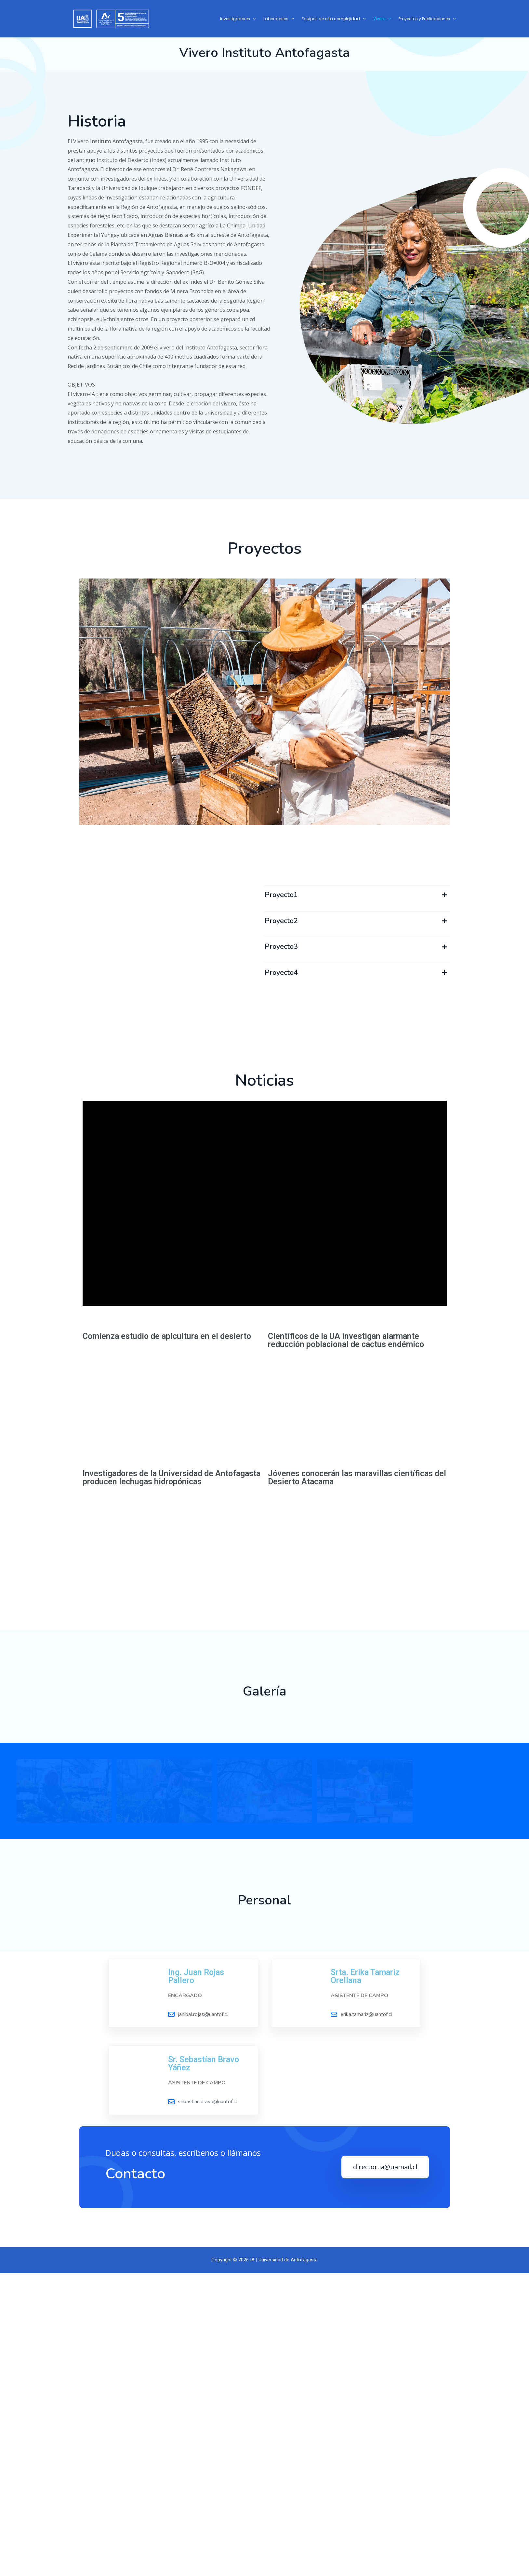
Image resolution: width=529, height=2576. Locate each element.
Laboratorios (278, 18)
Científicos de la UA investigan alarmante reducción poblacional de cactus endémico (346, 1523)
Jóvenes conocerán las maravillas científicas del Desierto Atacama (357, 1738)
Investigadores (238, 18)
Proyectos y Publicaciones (427, 18)
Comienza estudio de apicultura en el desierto (167, 1519)
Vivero (382, 18)
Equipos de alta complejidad (333, 18)
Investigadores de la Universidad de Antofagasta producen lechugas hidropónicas (171, 1738)
